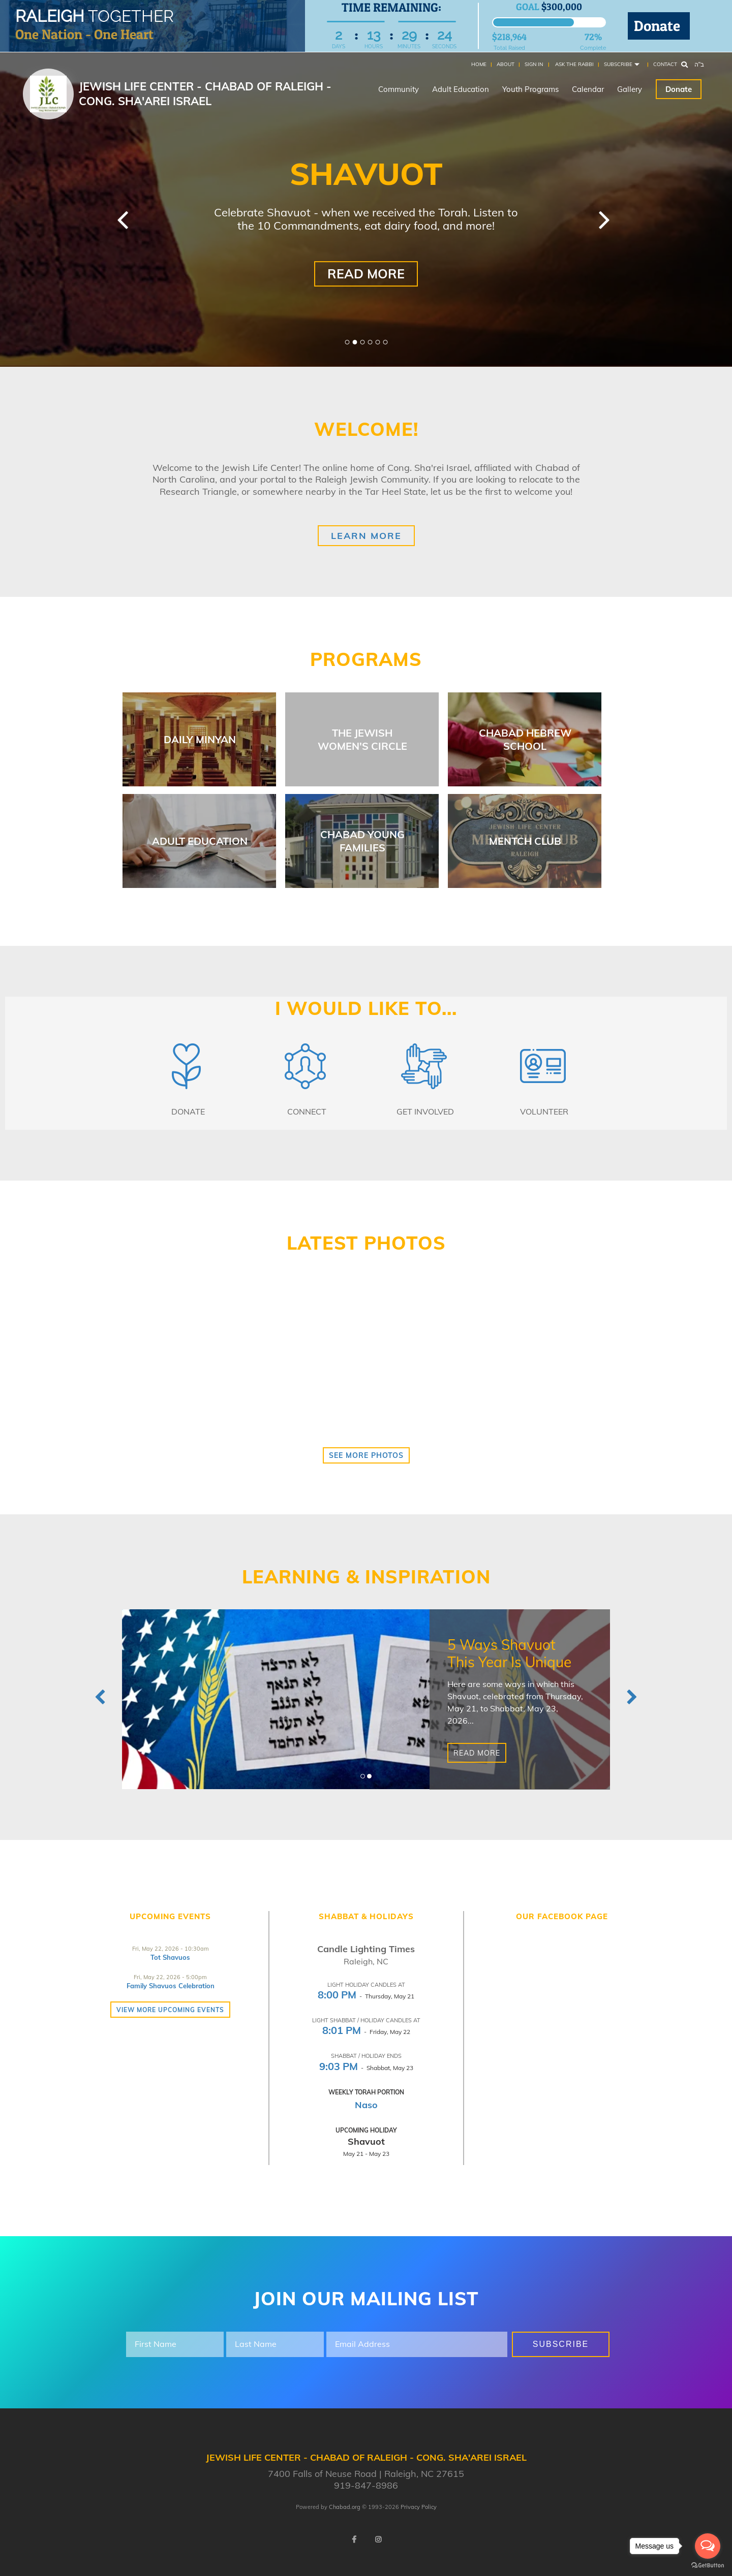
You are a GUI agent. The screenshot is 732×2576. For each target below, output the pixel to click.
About (505, 64)
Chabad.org (344, 2506)
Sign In (534, 64)
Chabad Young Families (362, 841)
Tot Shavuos (170, 1957)
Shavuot (366, 2141)
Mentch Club (525, 841)
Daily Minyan (200, 739)
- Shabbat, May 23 (366, 2068)
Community (398, 89)
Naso (366, 2105)
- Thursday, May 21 (366, 1996)
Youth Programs (530, 89)
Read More (366, 274)
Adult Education (460, 89)
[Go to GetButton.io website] (707, 2565)
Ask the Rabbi (574, 64)
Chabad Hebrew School (525, 739)
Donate (659, 26)
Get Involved (425, 1111)
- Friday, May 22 (366, 2032)
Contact (665, 64)
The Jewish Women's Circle (362, 739)
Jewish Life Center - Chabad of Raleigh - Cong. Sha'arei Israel (205, 93)
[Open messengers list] (707, 2546)
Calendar (588, 89)
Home (478, 64)
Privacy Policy (419, 2506)
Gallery (629, 89)
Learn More (366, 536)
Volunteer (544, 1111)
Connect (306, 1111)
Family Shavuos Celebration (171, 1986)
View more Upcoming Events (170, 2010)
